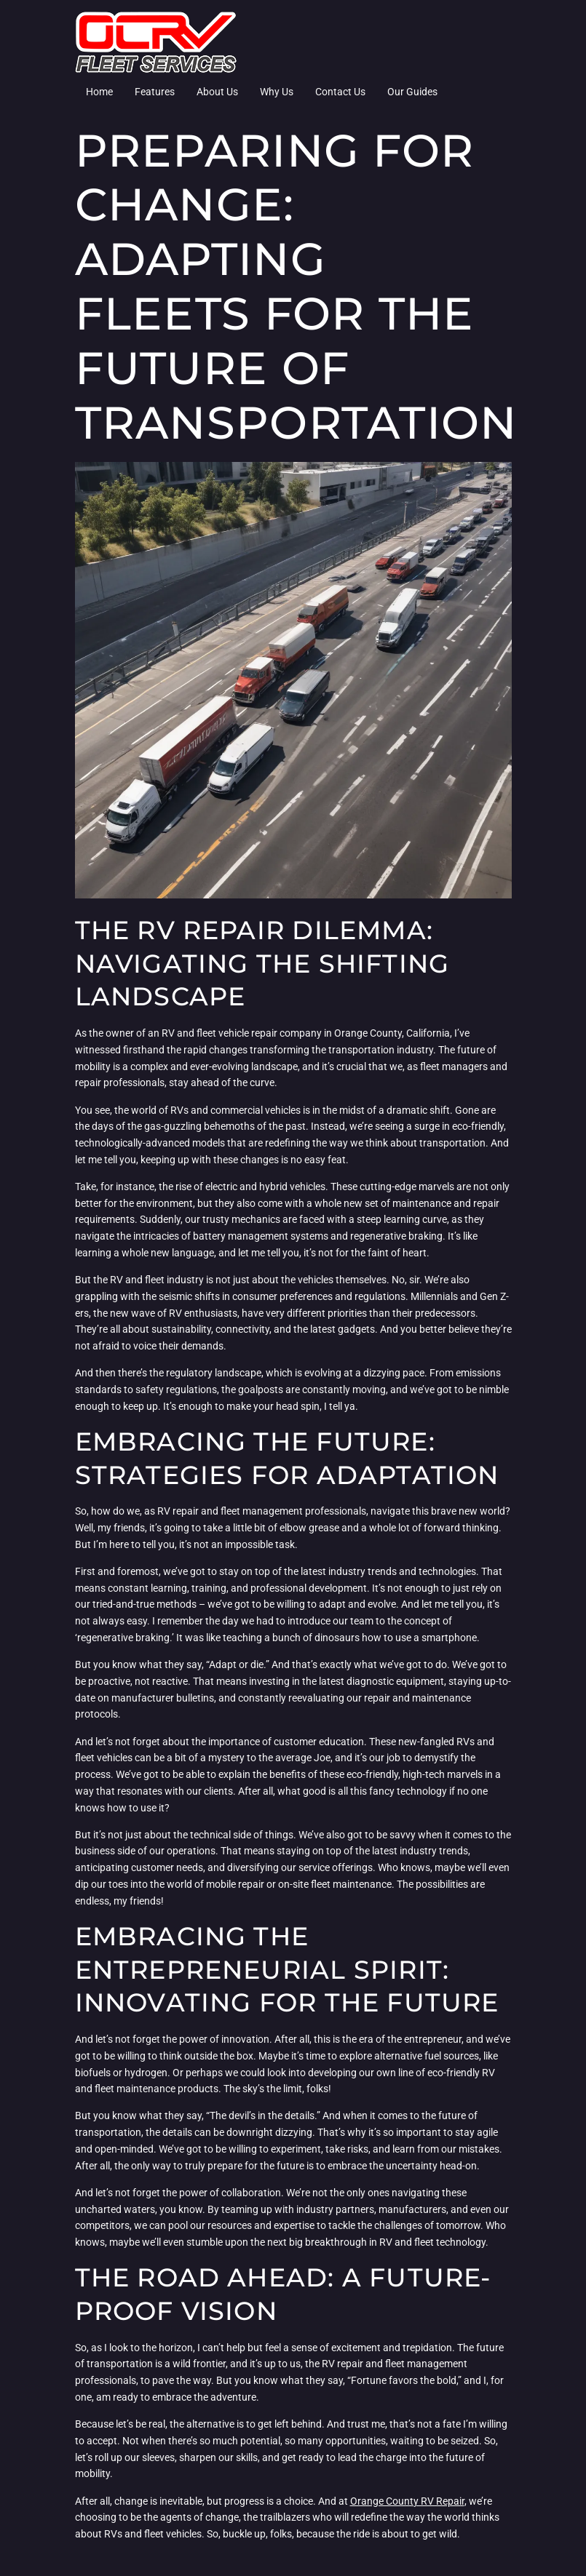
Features (155, 91)
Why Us (276, 91)
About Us (217, 91)
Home (99, 91)
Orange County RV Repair (407, 2501)
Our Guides (412, 91)
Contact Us (340, 91)
